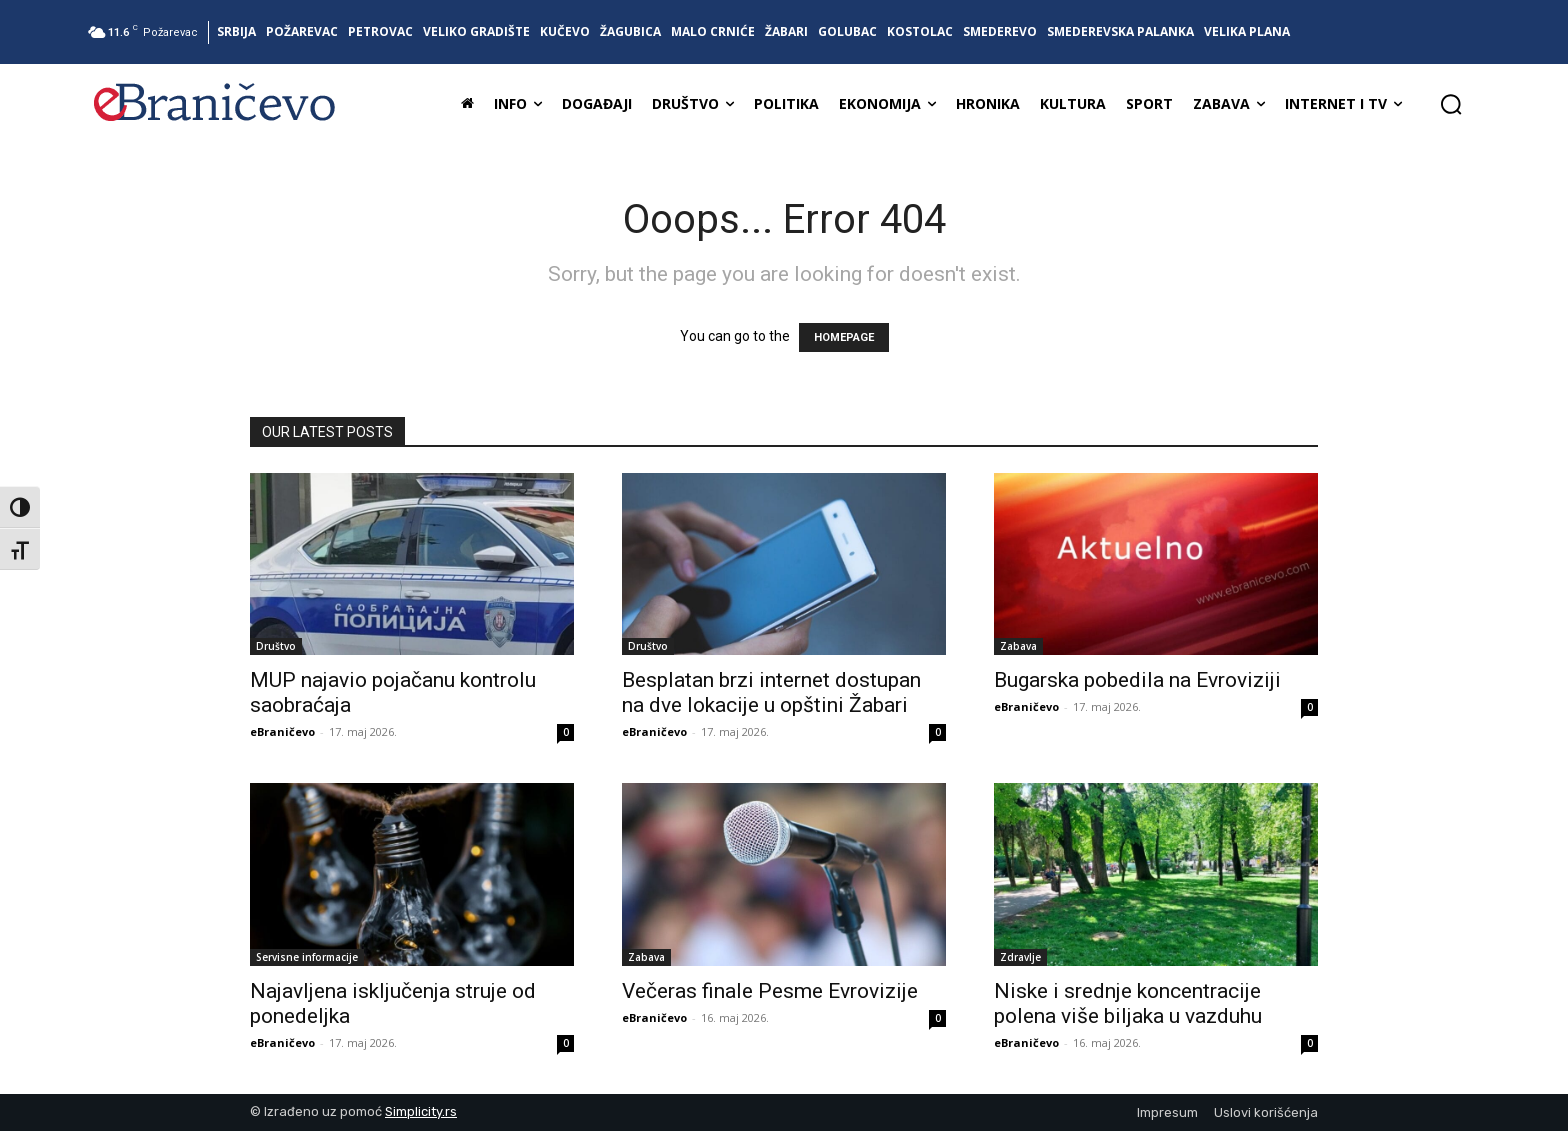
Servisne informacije (307, 957)
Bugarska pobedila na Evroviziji (1137, 680)
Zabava (1018, 646)
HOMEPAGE (844, 337)
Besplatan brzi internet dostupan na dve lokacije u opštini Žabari (771, 692)
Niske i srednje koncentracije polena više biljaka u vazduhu (1128, 1003)
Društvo (276, 646)
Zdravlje (1020, 957)
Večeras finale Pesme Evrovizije (770, 991)
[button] (1451, 104)
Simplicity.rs (421, 1111)
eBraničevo (282, 731)
